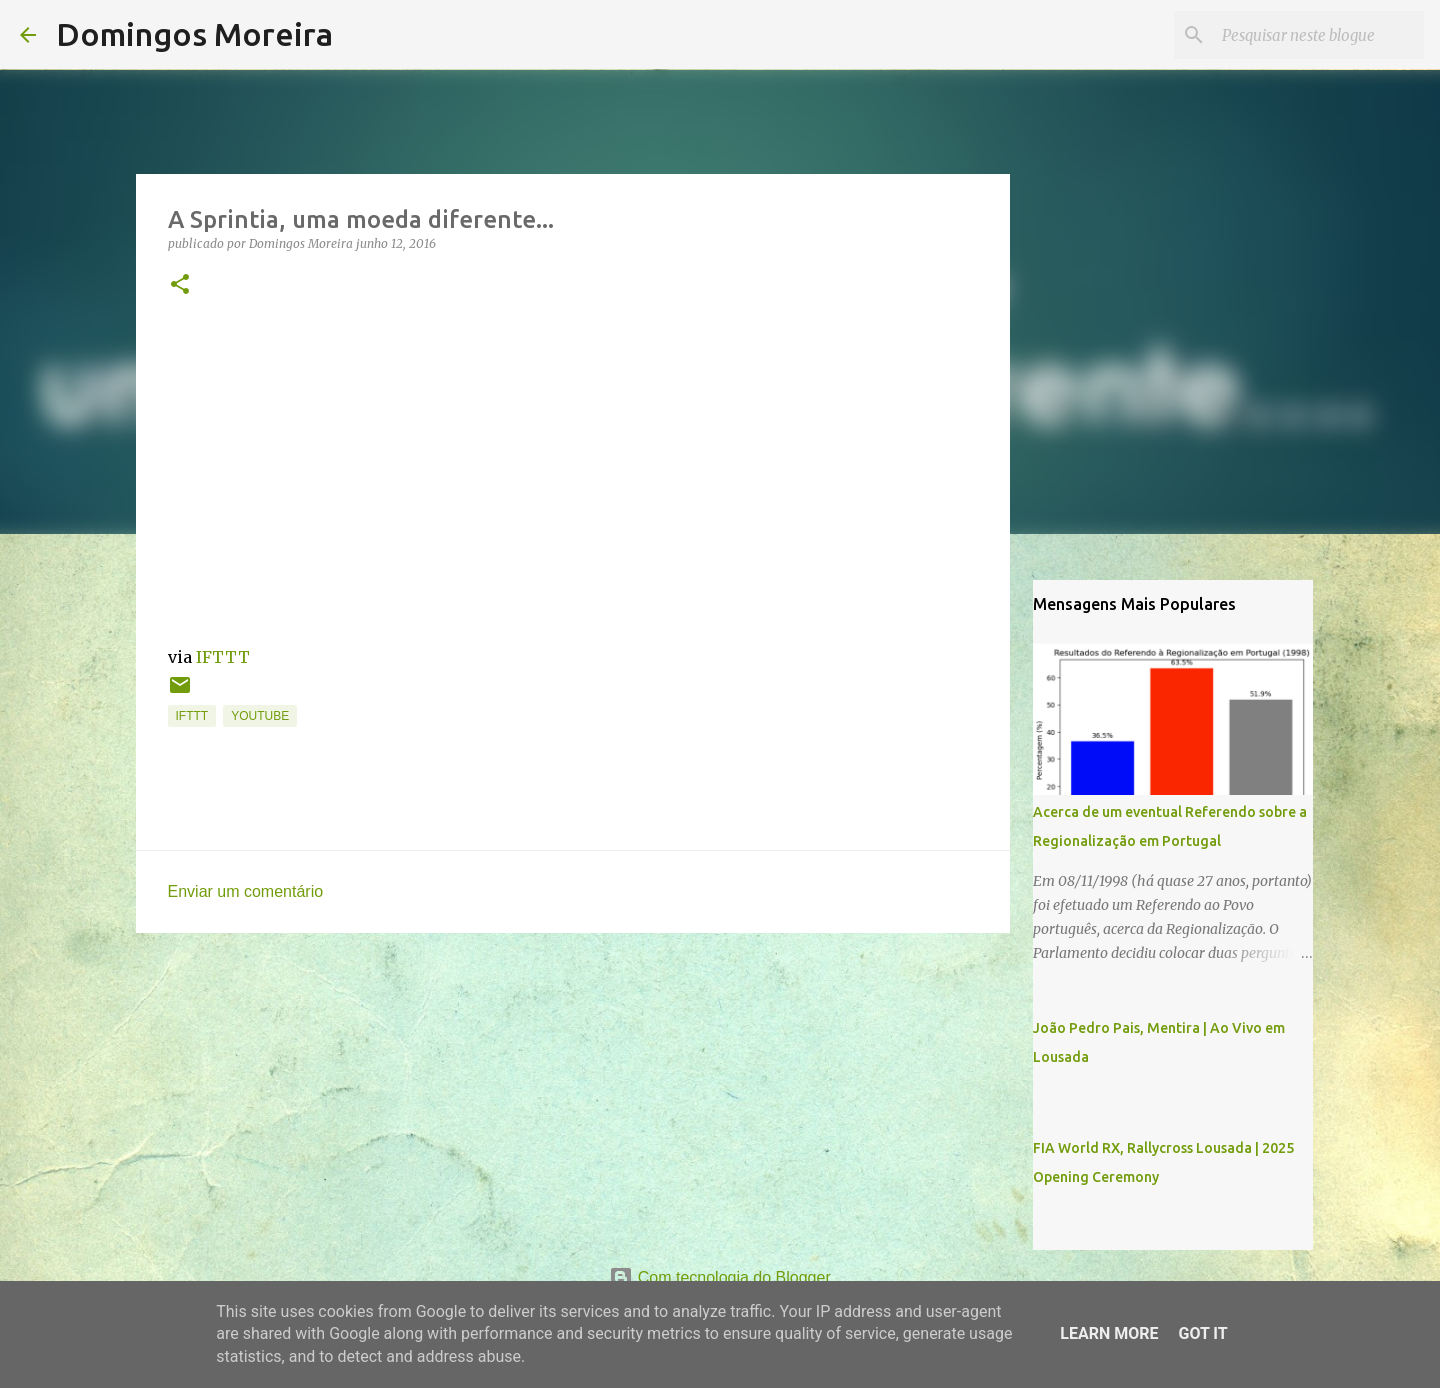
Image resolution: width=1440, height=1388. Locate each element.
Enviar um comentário (246, 891)
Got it (1202, 1333)
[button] (180, 285)
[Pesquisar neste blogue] (1319, 35)
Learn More (1109, 1333)
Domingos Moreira (194, 34)
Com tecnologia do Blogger (719, 1277)
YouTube (260, 716)
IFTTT (223, 657)
